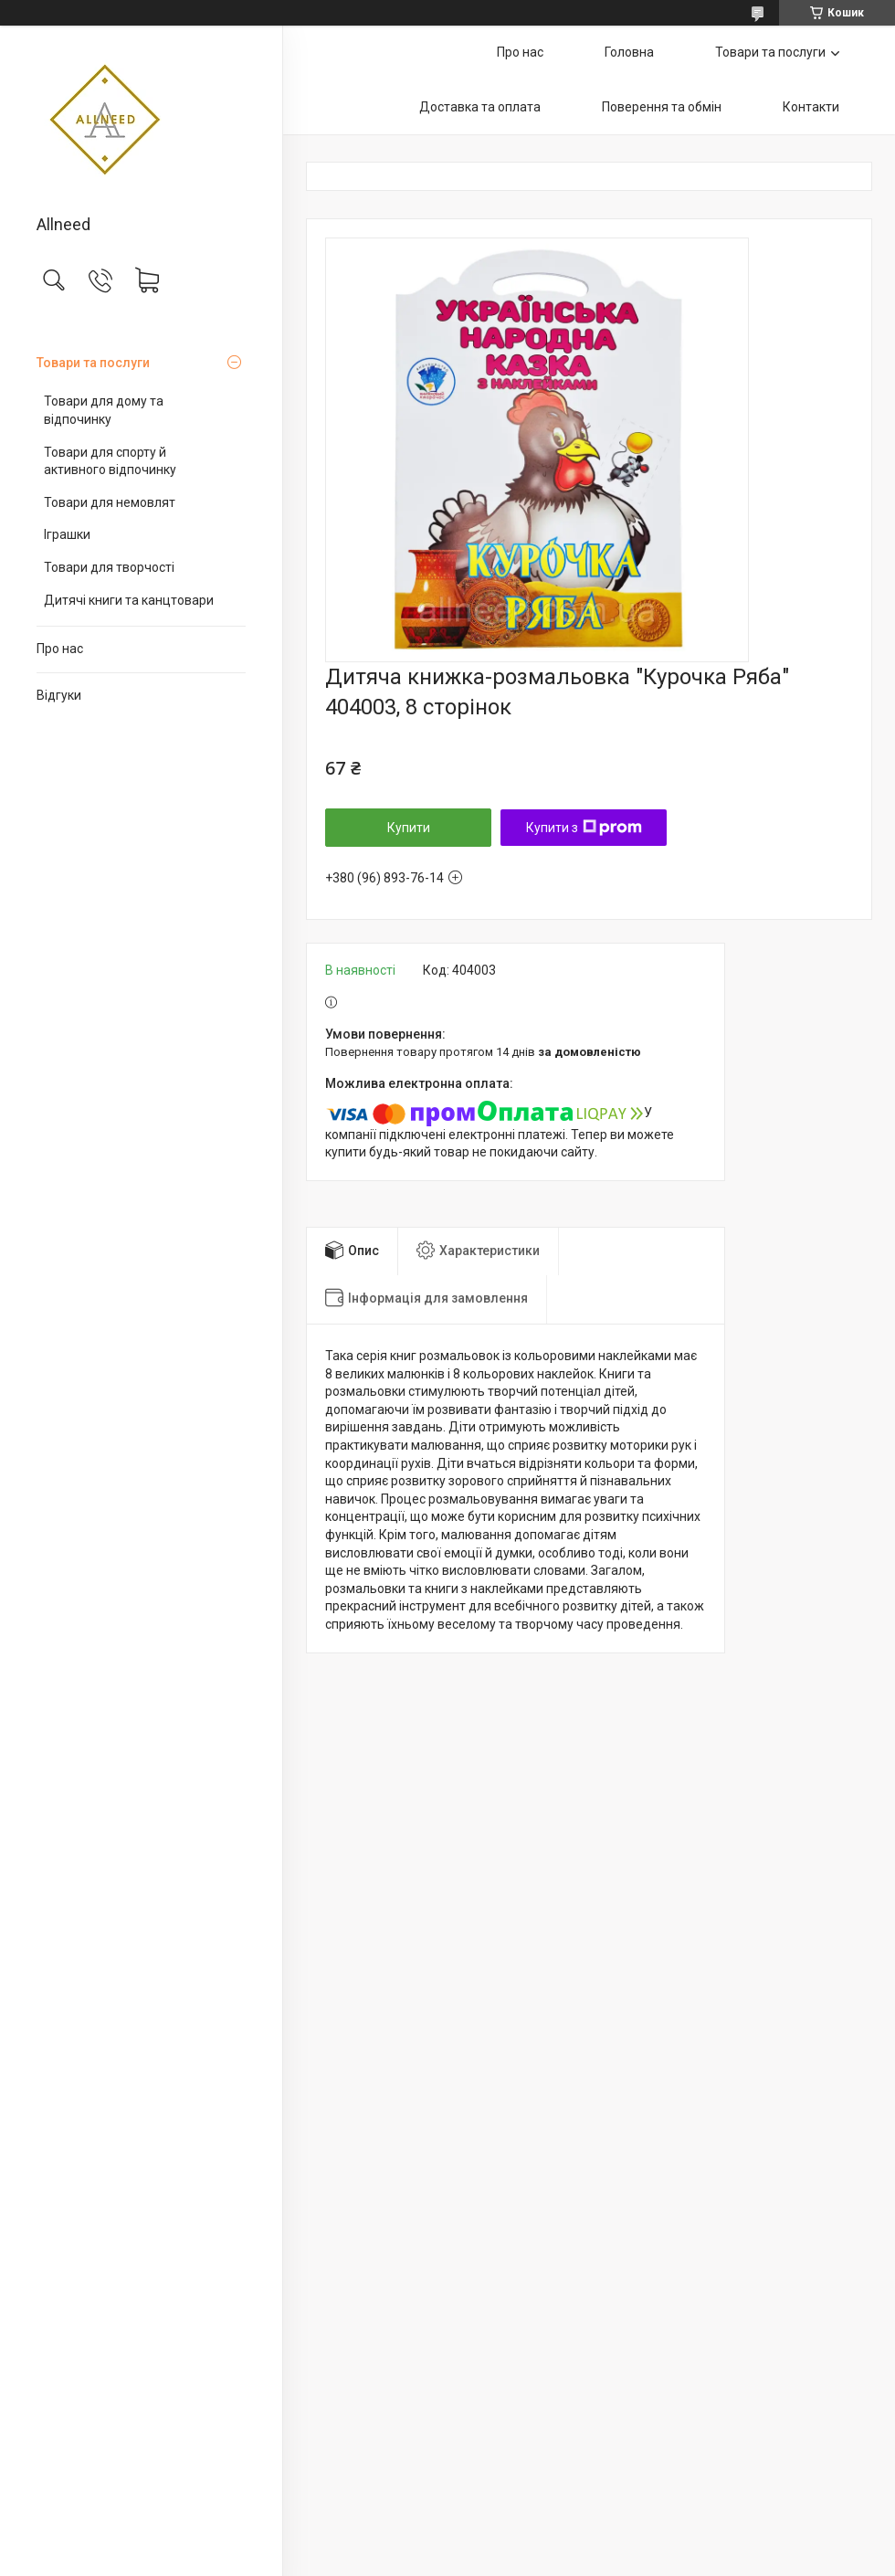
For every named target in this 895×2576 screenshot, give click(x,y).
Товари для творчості (109, 567)
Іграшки (67, 534)
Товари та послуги (93, 362)
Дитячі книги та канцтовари (129, 600)
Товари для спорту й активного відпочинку (110, 461)
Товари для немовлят (109, 502)
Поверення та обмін (661, 107)
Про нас (60, 648)
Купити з (584, 827)
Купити (408, 827)
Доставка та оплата (480, 107)
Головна (629, 52)
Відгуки (59, 695)
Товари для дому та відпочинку (103, 410)
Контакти (811, 107)
